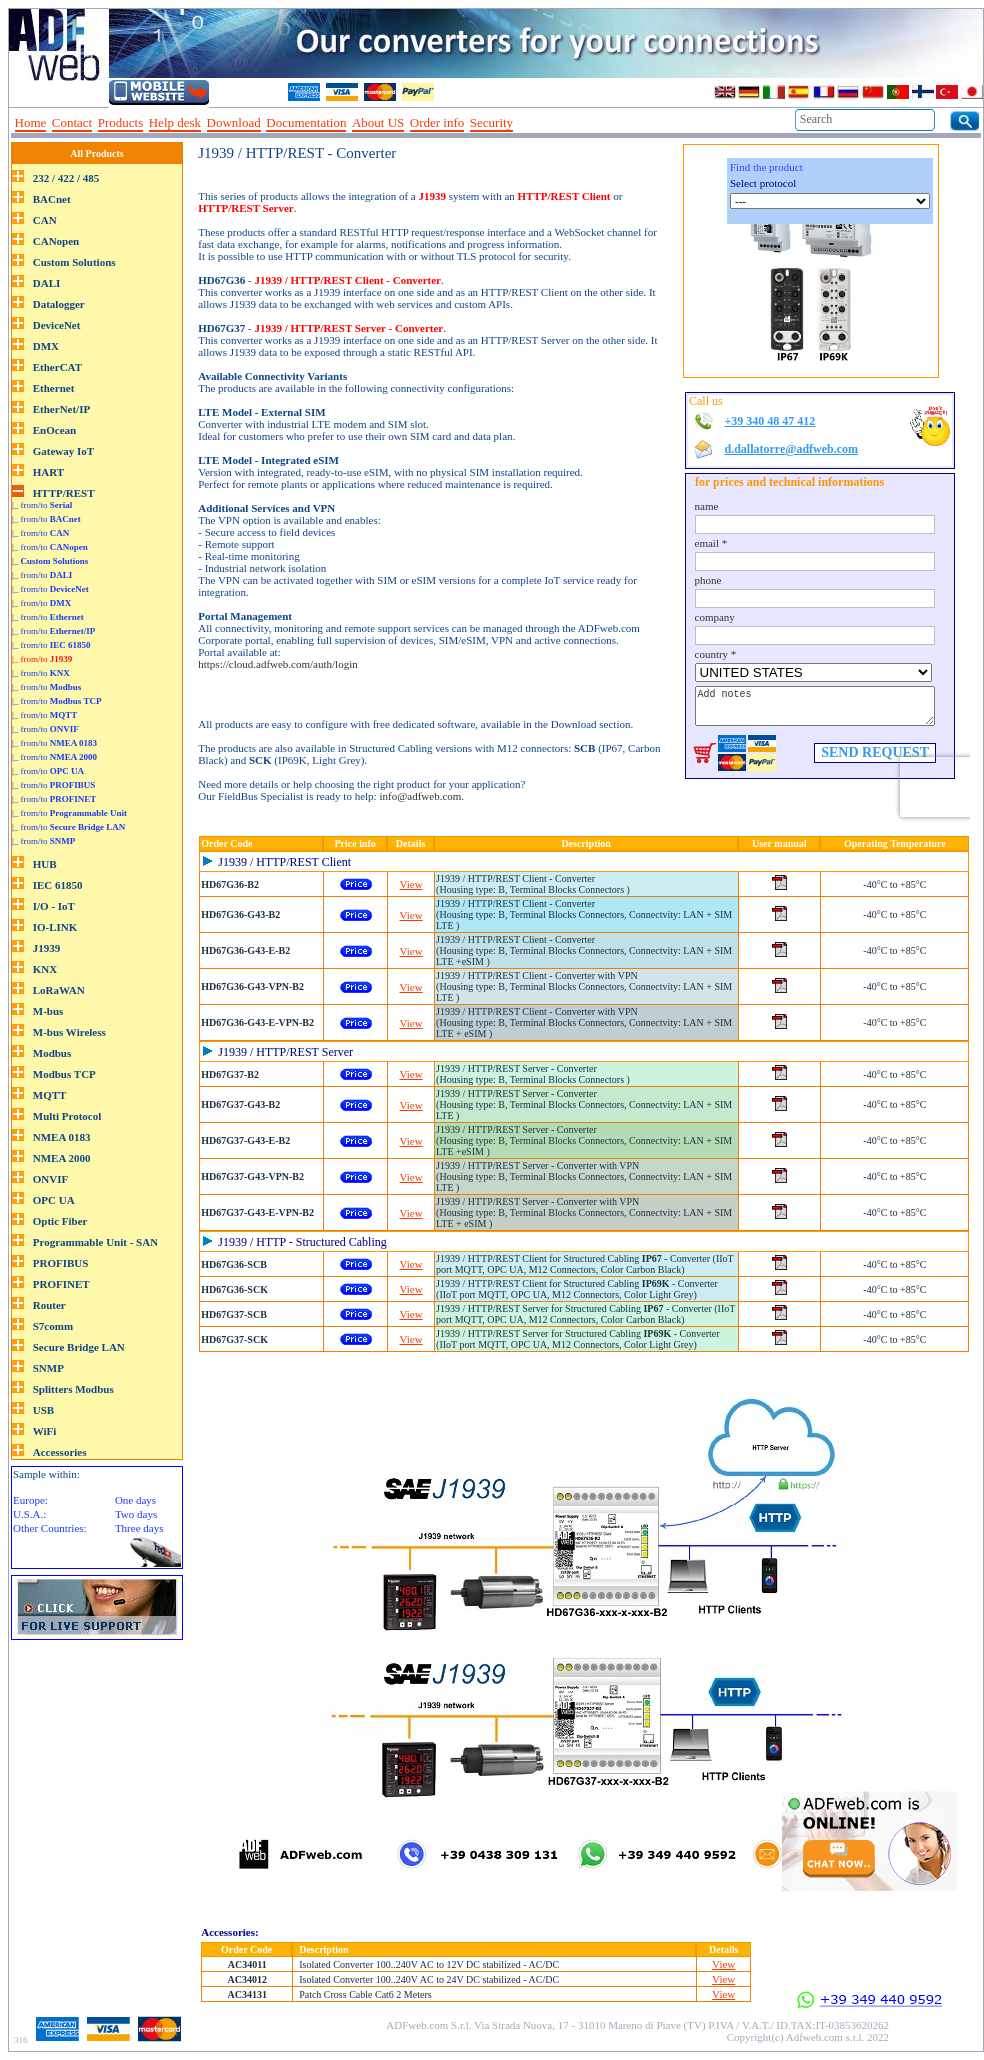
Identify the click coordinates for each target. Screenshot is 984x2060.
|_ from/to (42, 505)
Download (234, 122)
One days (135, 1500)
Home (31, 122)
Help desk (175, 122)
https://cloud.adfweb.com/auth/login (277, 664)
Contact (72, 122)
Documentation (306, 122)
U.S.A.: (29, 1514)
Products (121, 122)
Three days (139, 1528)
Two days (136, 1514)
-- (525, 123)
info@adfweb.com (420, 796)
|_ (50, 561)
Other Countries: (50, 1528)
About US (378, 122)
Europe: (30, 1500)
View (411, 884)
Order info (437, 122)
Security (491, 122)
